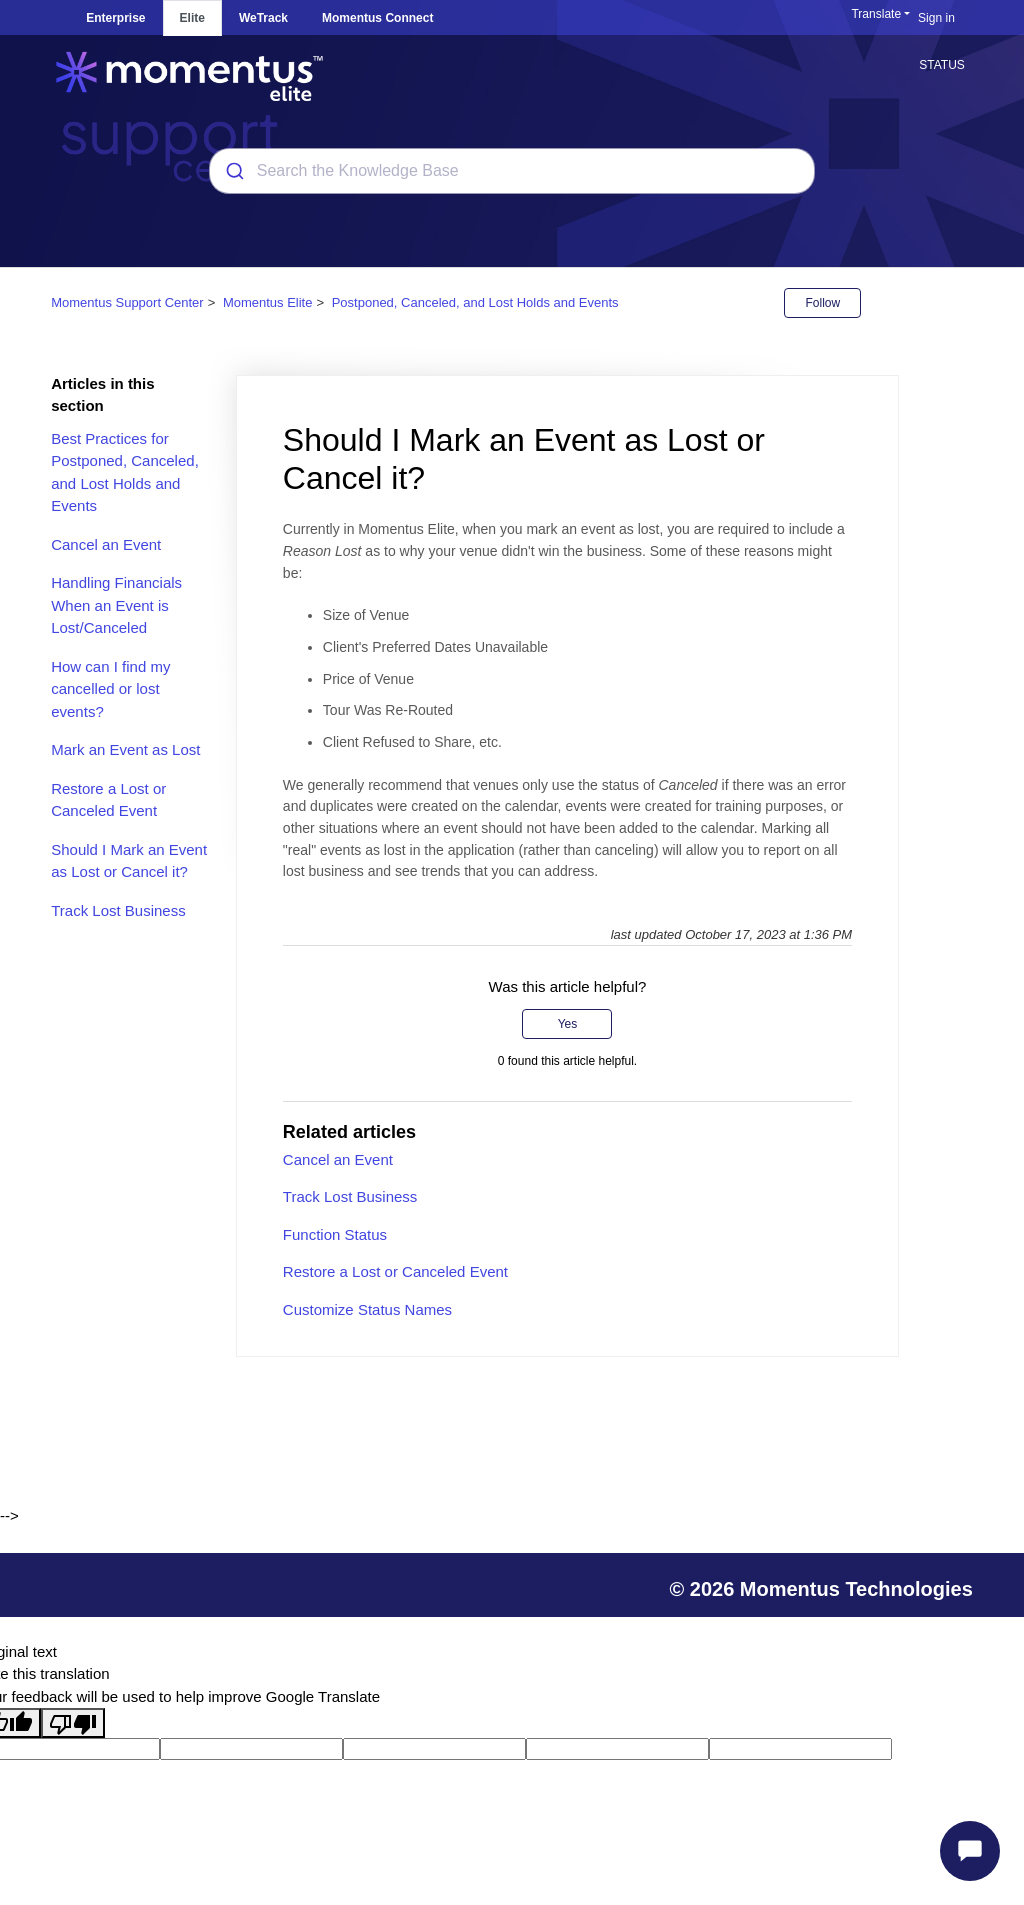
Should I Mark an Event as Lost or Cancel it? (129, 861)
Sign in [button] (936, 18)
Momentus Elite (268, 302)
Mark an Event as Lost (125, 749)
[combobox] (512, 171)
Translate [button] (876, 14)
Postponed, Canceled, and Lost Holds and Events (475, 302)
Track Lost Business (118, 910)
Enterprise (115, 18)
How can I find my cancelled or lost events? (110, 689)
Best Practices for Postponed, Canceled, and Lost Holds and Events (125, 472)
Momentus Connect (377, 18)
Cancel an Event (106, 544)
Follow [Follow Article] (822, 303)
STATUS (942, 65)
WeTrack (263, 18)
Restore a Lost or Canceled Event (108, 800)
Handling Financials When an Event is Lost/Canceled (116, 605)
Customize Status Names (367, 1309)
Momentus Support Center (127, 302)
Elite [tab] (192, 18)
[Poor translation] (73, 1723)
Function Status (335, 1234)
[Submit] (233, 171)
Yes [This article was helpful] (568, 1024)
